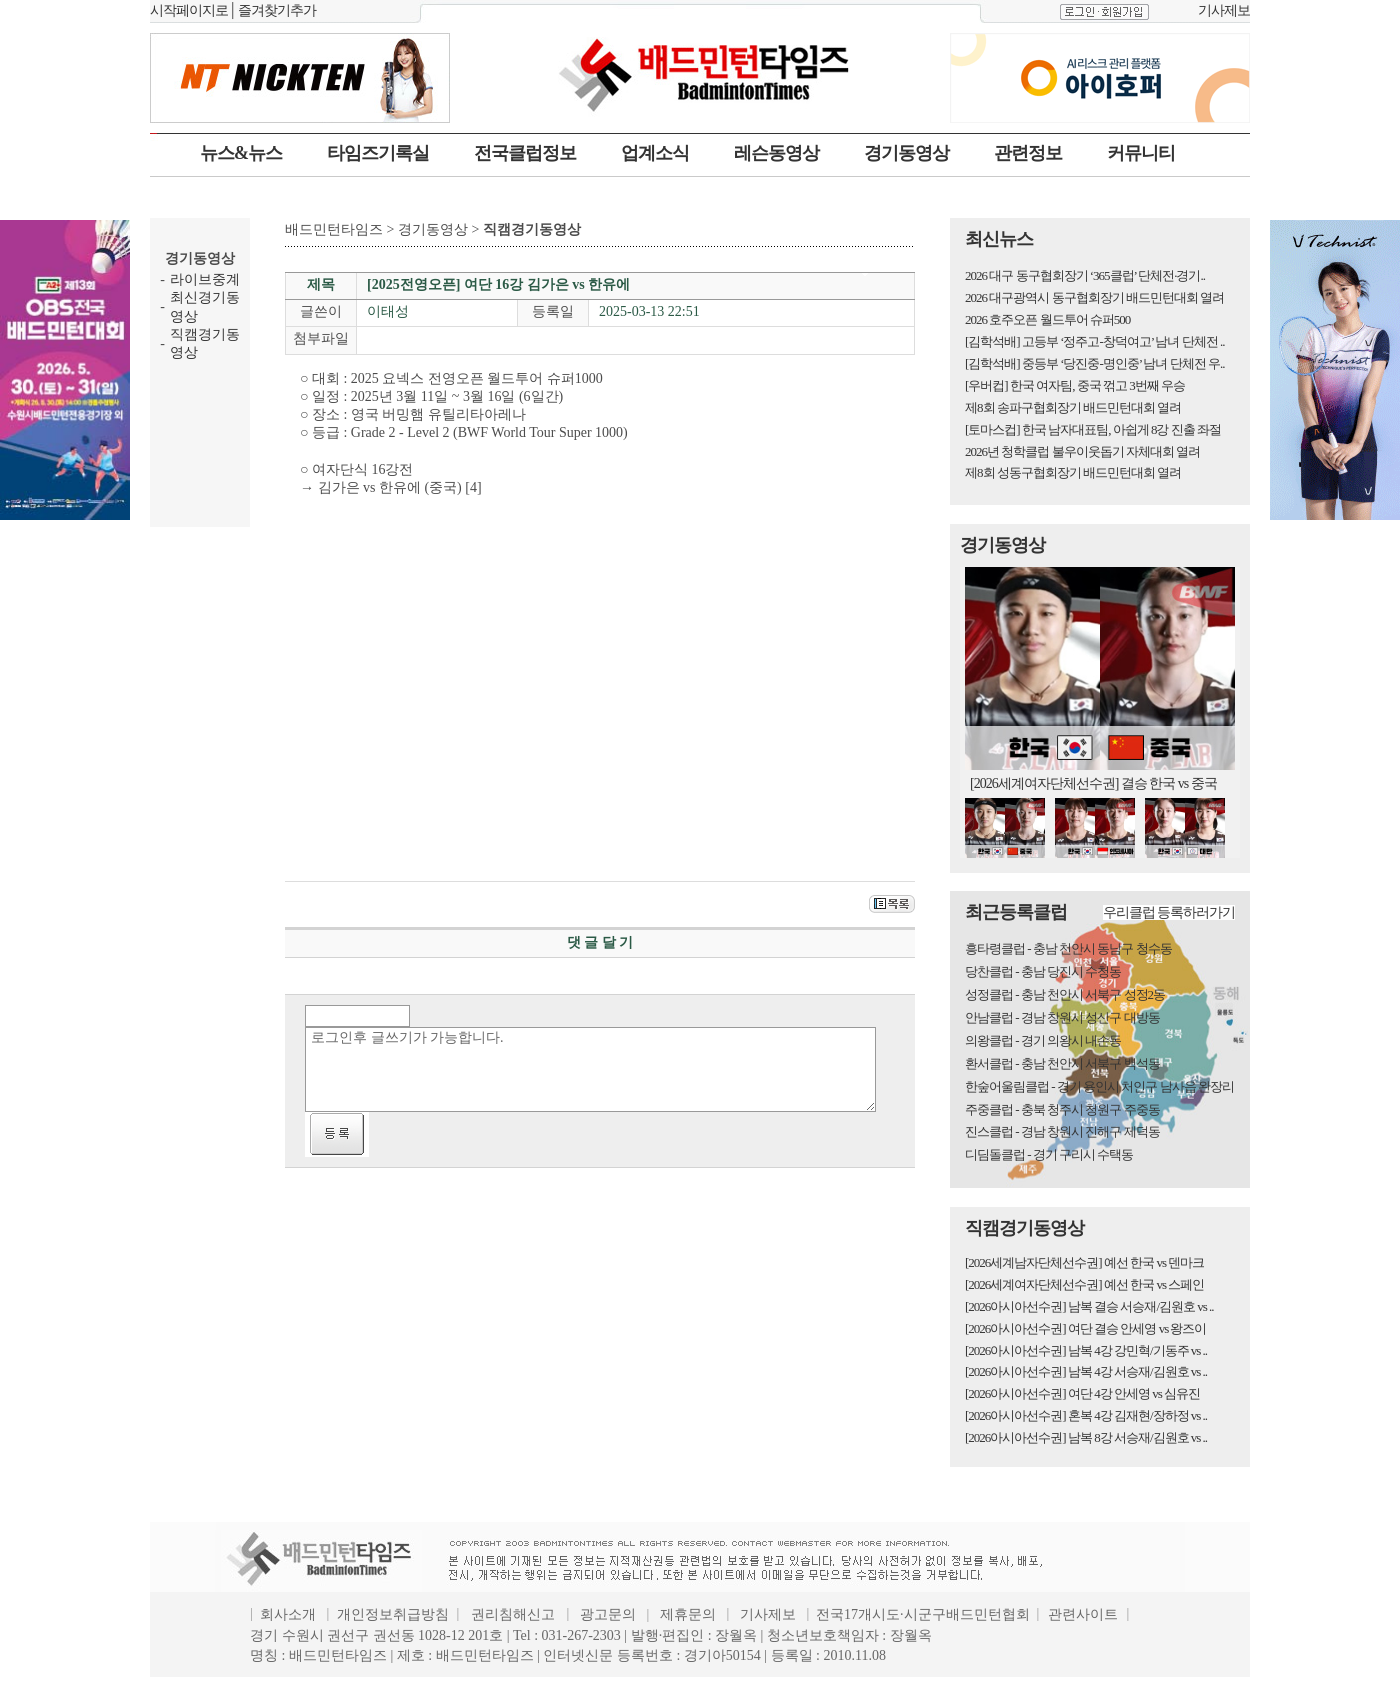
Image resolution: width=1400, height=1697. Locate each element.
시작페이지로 (189, 10)
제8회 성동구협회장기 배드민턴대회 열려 (1073, 472)
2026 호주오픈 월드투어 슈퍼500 (1047, 319)
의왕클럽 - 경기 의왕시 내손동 (1043, 1040)
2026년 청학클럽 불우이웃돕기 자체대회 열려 (1082, 451)
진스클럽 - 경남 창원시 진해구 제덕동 (1062, 1131)
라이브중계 (205, 279)
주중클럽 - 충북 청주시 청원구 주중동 (1062, 1109)
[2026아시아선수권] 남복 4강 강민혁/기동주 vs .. (1086, 1350)
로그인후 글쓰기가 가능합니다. (590, 1069)
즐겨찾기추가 (277, 10)
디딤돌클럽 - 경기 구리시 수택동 (1049, 1154)
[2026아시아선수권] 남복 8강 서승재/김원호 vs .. (1086, 1437)
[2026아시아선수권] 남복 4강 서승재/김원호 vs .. (1086, 1371)
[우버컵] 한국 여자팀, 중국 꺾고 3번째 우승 (1075, 385)
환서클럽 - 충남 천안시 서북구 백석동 (1062, 1063)
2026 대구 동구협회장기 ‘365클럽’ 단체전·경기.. (1085, 275)
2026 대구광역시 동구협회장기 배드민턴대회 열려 (1094, 297)
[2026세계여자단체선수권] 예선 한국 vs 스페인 (1084, 1284)
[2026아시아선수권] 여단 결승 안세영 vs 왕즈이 (1085, 1328)
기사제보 (1224, 10)
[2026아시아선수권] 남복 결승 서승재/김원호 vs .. (1089, 1306)
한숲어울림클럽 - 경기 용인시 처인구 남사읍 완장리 (1099, 1086)
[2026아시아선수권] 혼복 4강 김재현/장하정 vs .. (1086, 1415)
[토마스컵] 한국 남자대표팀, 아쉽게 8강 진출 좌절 (1093, 429)
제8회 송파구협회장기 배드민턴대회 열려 (1073, 407)
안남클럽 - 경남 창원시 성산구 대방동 (1062, 1017)
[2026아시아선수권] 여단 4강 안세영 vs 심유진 (1082, 1393)
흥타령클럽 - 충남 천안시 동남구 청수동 (1068, 948)
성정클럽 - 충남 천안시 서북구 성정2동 (1065, 994)
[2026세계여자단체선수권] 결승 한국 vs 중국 (1093, 783)
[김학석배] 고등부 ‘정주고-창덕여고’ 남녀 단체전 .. (1094, 341)
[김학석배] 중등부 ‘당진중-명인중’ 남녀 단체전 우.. (1094, 363)
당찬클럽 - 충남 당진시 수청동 (1043, 971)
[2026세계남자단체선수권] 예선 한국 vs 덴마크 (1084, 1262)
